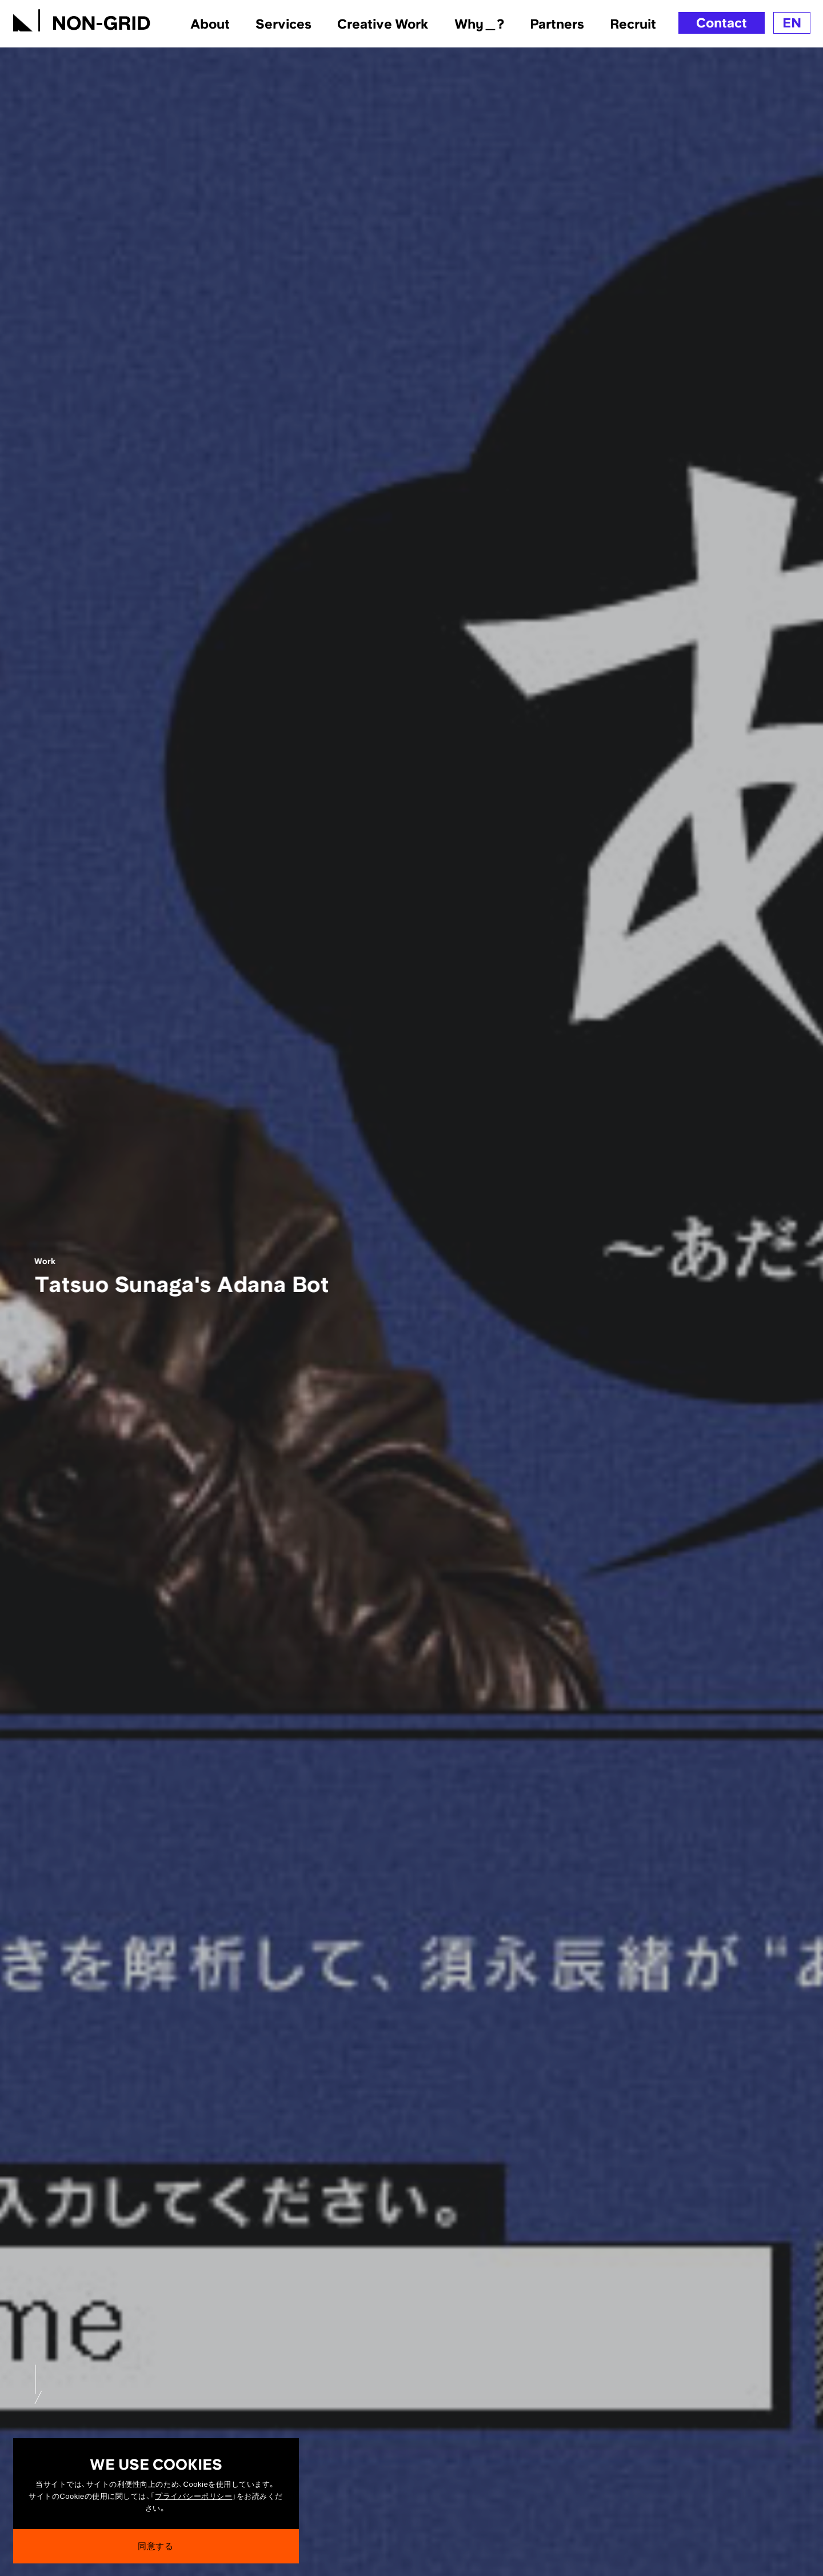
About (210, 23)
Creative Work (383, 23)
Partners (557, 23)
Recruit (633, 23)
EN (791, 22)
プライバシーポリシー (193, 2503)
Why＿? (479, 23)
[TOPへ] (81, 18)
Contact (721, 22)
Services (283, 23)
